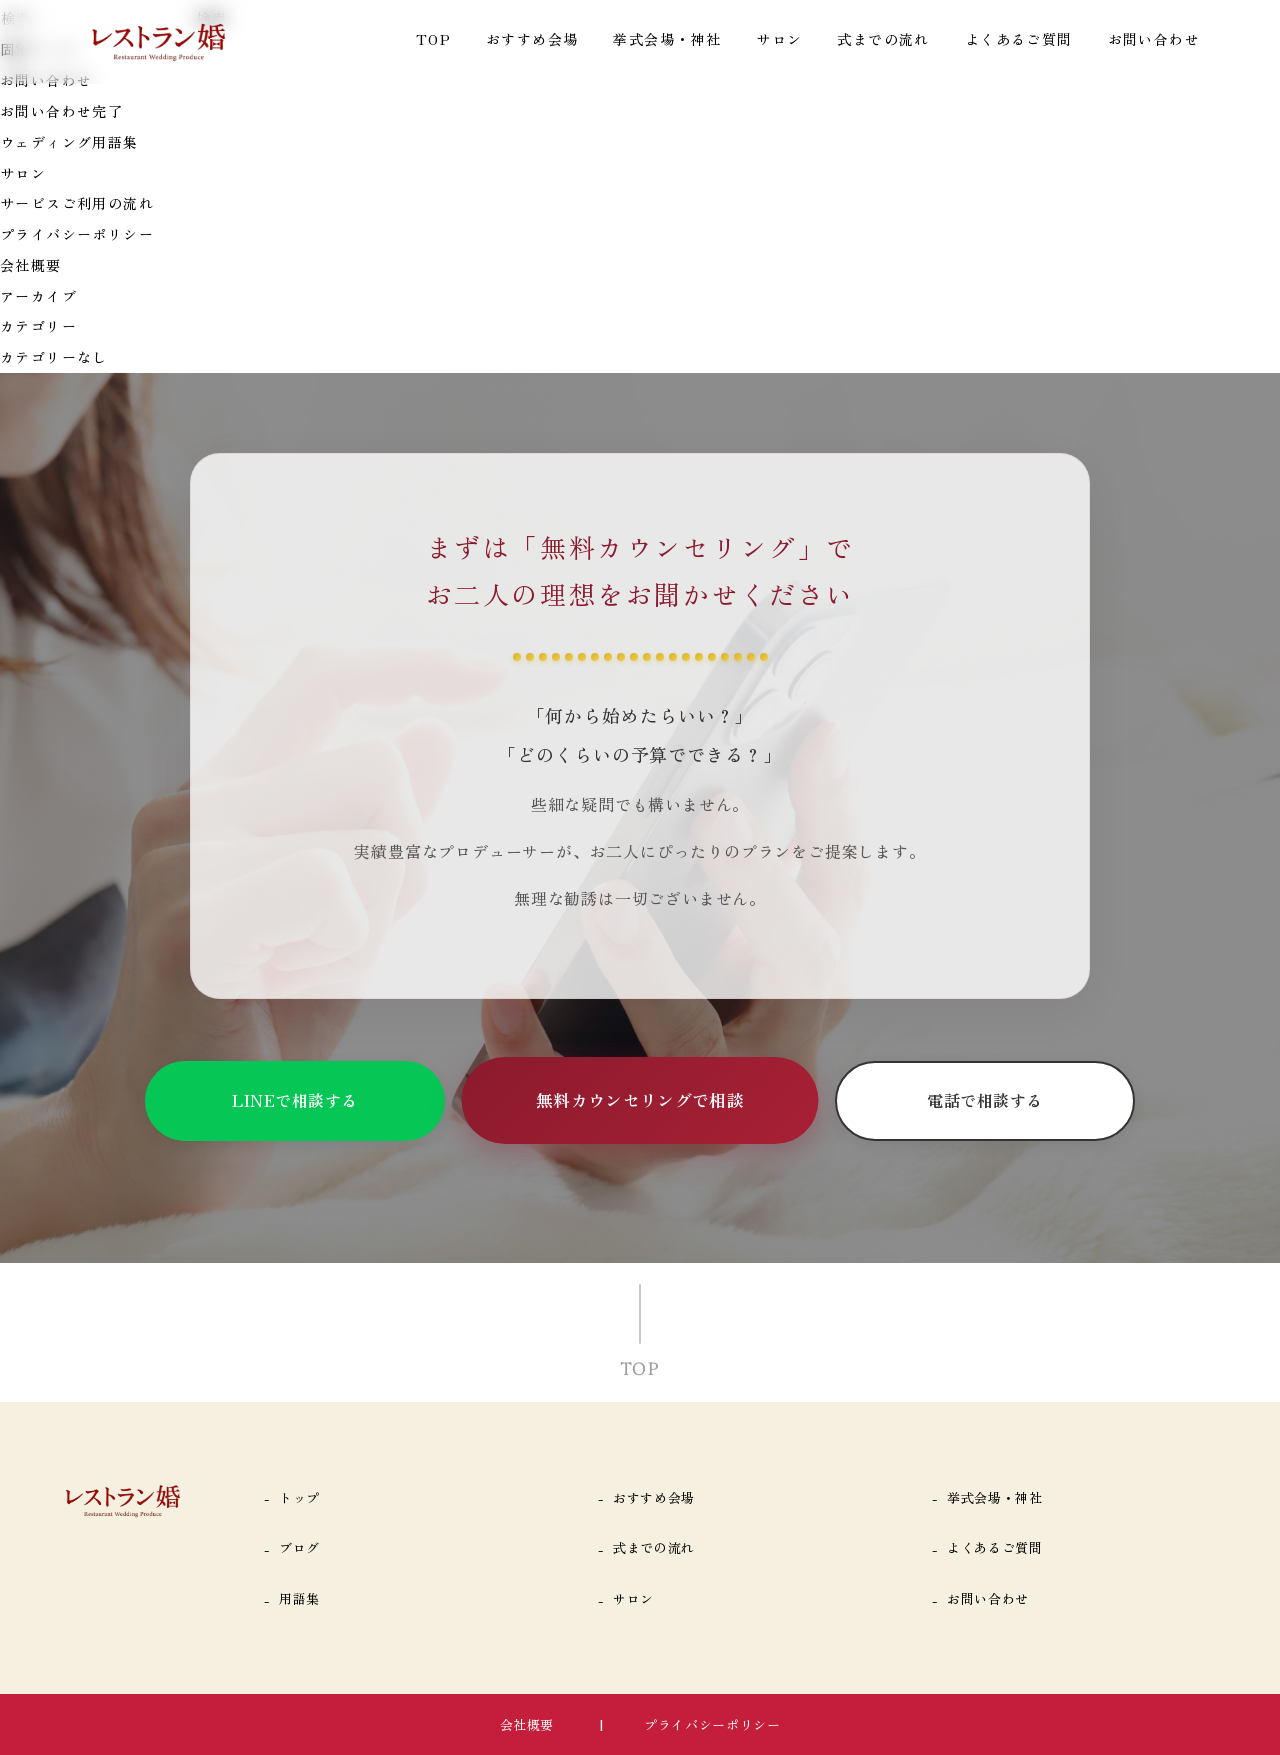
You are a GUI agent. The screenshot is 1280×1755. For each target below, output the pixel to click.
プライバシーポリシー (77, 234)
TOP (433, 39)
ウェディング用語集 (69, 142)
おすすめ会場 (532, 39)
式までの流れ (883, 39)
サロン (779, 39)
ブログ (299, 1547)
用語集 (299, 1598)
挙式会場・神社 (667, 39)
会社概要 (31, 265)
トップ (299, 1497)
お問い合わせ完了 (61, 111)
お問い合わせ (1154, 39)
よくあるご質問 (1019, 39)
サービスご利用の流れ (77, 203)
